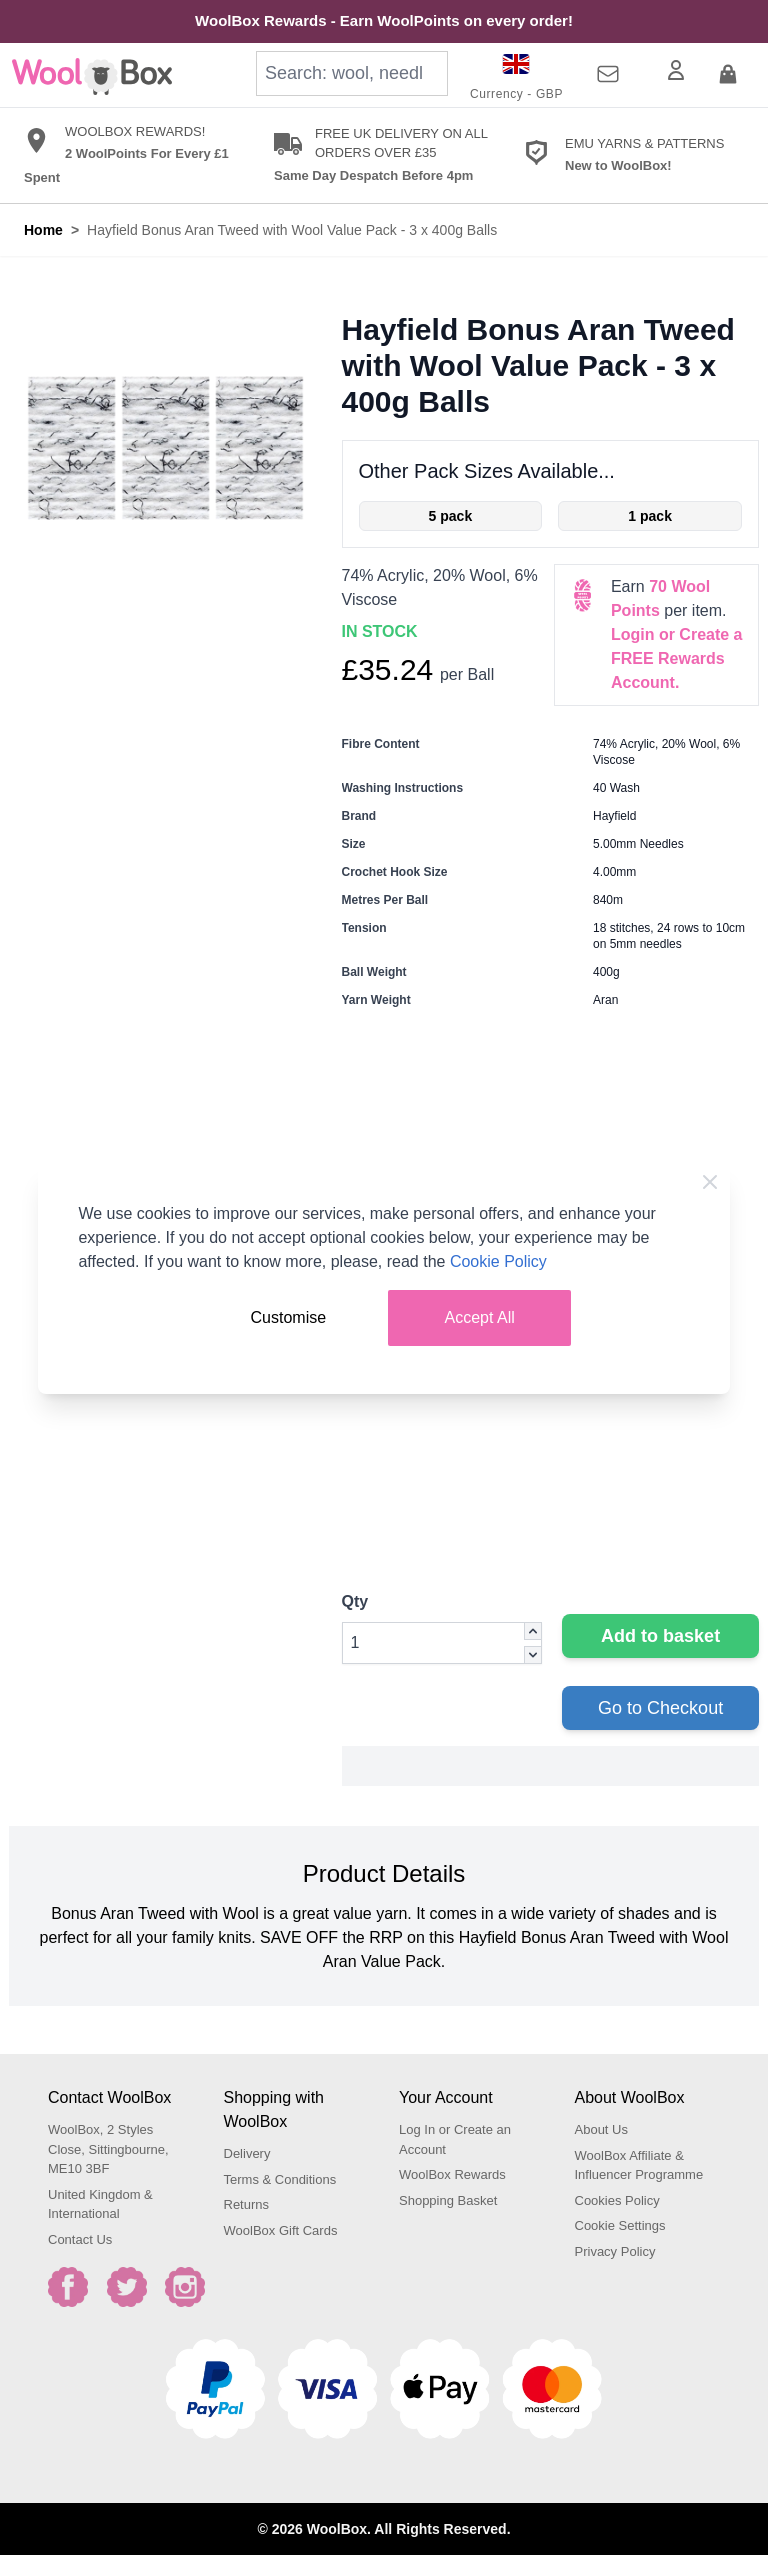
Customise (289, 1317)
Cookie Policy (498, 1261)
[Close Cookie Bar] (710, 1182)
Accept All (480, 1317)
